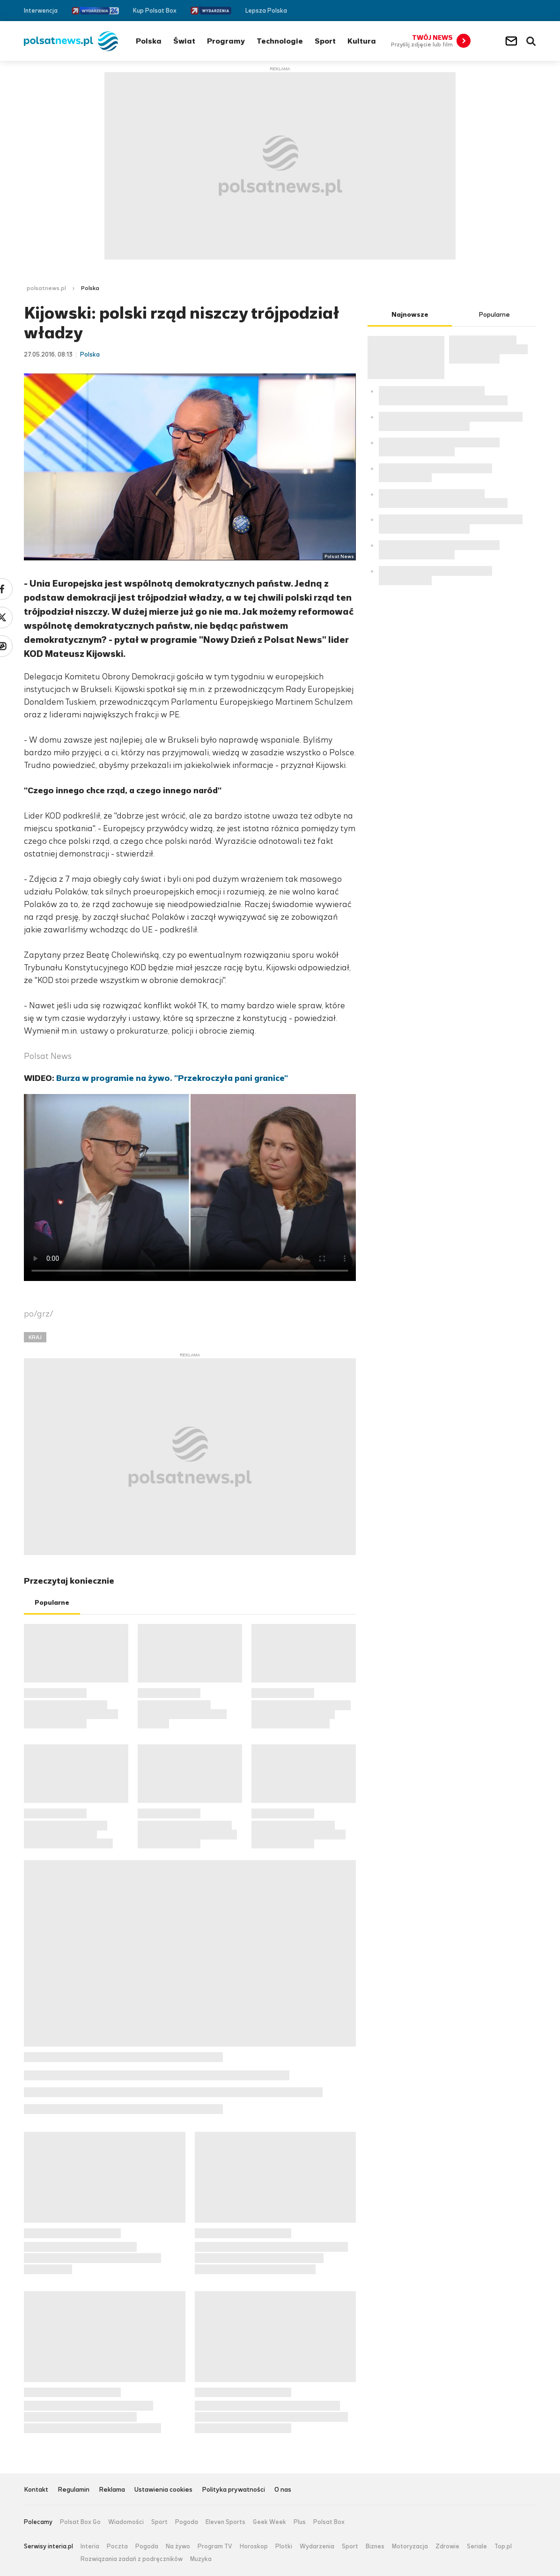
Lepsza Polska (266, 11)
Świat (184, 41)
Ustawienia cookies (163, 2490)
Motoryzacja (410, 2546)
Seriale (477, 2546)
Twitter (518, 10)
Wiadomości (126, 2522)
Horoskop (254, 2546)
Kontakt (36, 2490)
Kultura (361, 41)
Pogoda (186, 2522)
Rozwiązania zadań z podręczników (132, 2559)
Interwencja (41, 11)
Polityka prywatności (233, 2490)
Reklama (112, 2490)
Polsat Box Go (80, 2522)
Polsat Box (329, 2522)
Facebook (504, 10)
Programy (226, 41)
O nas (282, 2490)
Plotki (283, 2546)
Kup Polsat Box (155, 11)
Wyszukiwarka (531, 41)
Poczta (117, 2546)
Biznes (375, 2546)
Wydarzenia (317, 2546)
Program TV (215, 2546)
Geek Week (269, 2522)
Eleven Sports (225, 2522)
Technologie (280, 41)
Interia (90, 2546)
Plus (300, 2522)
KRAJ (35, 1337)
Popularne (52, 1602)
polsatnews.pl (46, 288)
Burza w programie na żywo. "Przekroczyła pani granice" (172, 1078)
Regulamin (73, 2490)
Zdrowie (447, 2546)
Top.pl (503, 2546)
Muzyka (201, 2559)
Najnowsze (409, 314)
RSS (532, 10)
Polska (149, 41)
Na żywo (178, 2546)
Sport (325, 41)
